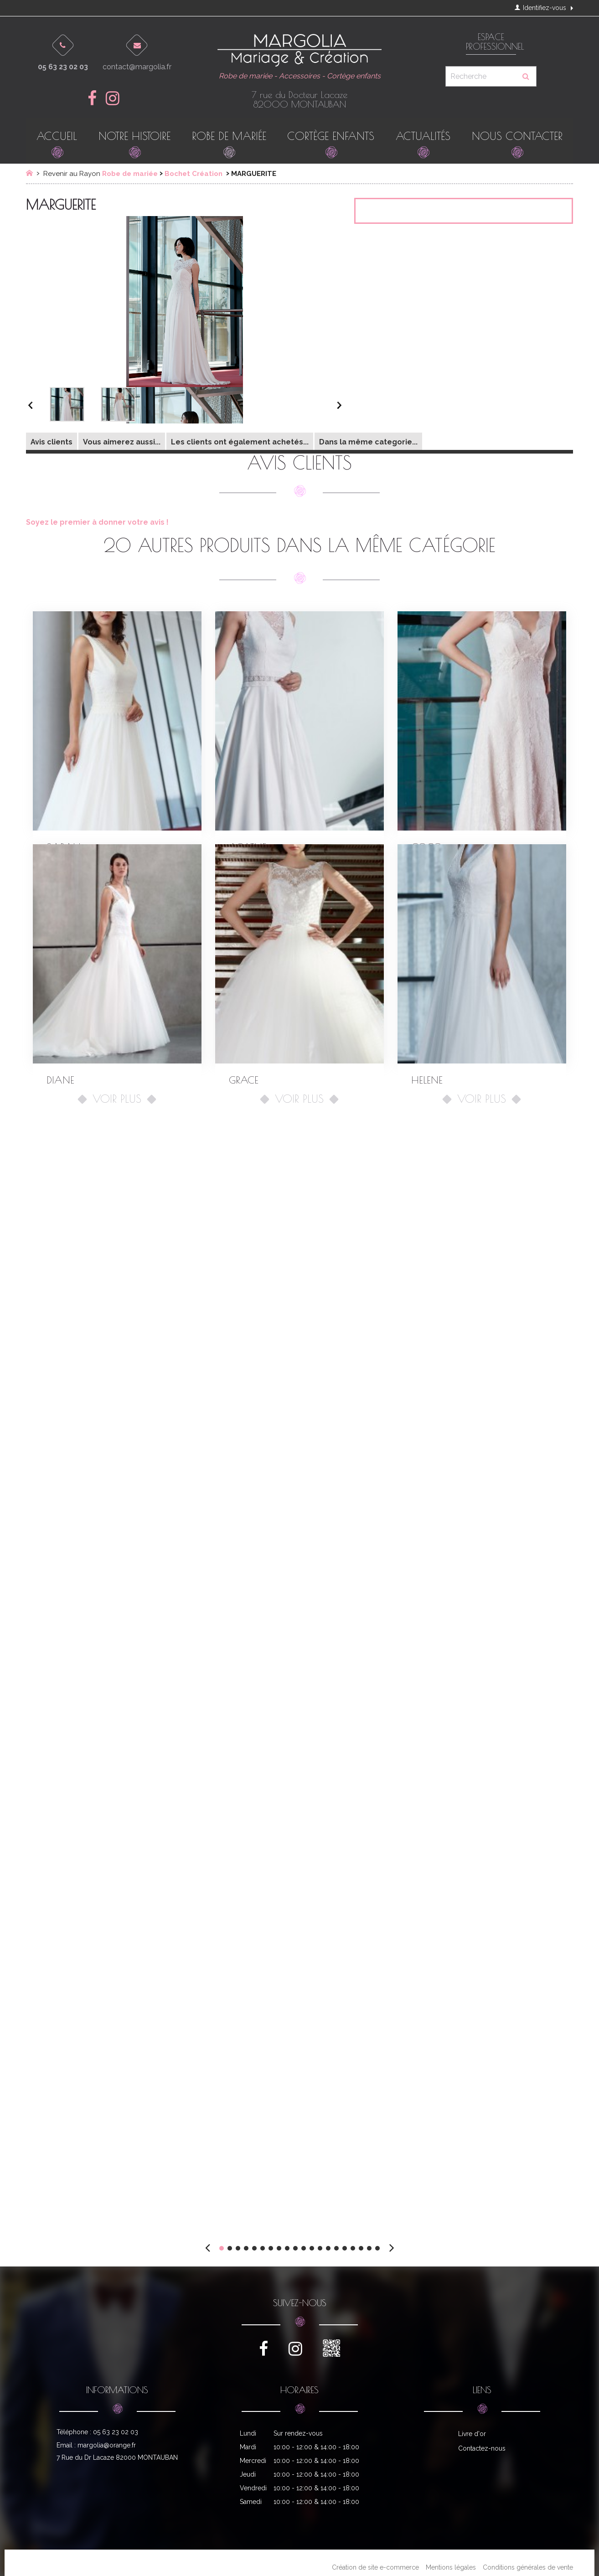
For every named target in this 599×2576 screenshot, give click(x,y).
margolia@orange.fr (106, 2445)
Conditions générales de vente (528, 2567)
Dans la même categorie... (368, 442)
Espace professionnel (491, 42)
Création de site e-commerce (375, 2567)
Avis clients (51, 442)
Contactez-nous (482, 2448)
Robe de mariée (130, 174)
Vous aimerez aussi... (121, 442)
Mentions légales (451, 2567)
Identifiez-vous (540, 7)
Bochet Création (194, 174)
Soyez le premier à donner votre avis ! (97, 522)
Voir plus (117, 1099)
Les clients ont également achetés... (240, 442)
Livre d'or (472, 2433)
